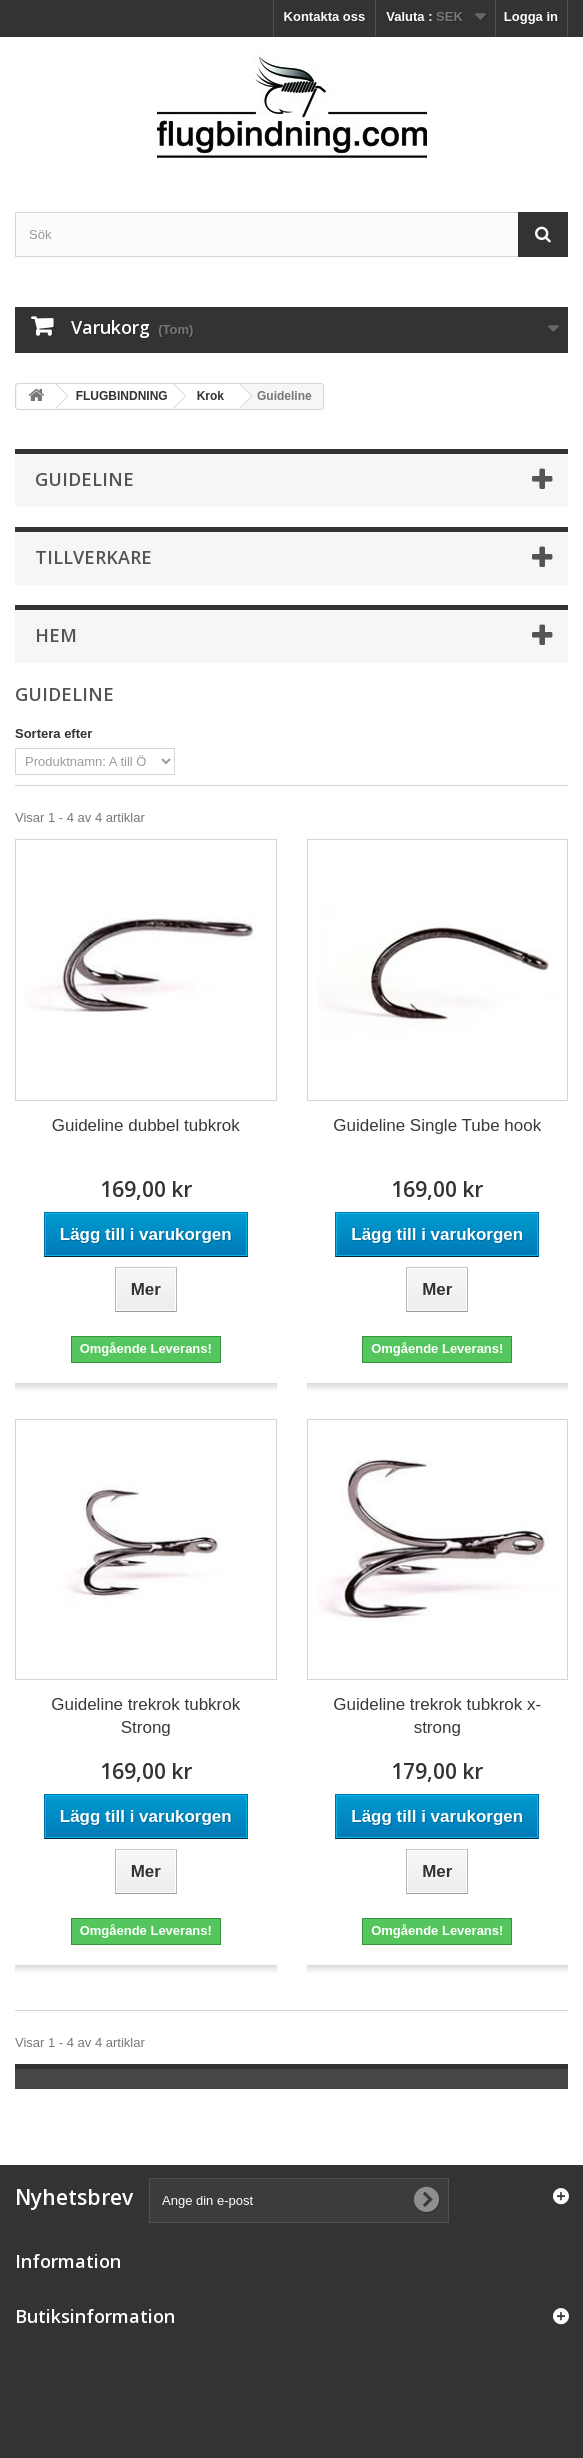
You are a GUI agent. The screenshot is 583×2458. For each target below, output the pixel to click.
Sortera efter (53, 733)
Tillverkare (93, 557)
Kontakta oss (325, 16)
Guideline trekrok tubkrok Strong (145, 1716)
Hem (56, 635)
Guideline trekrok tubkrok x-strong (437, 1716)
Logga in (531, 16)
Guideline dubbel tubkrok (146, 1125)
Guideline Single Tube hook (437, 1125)
